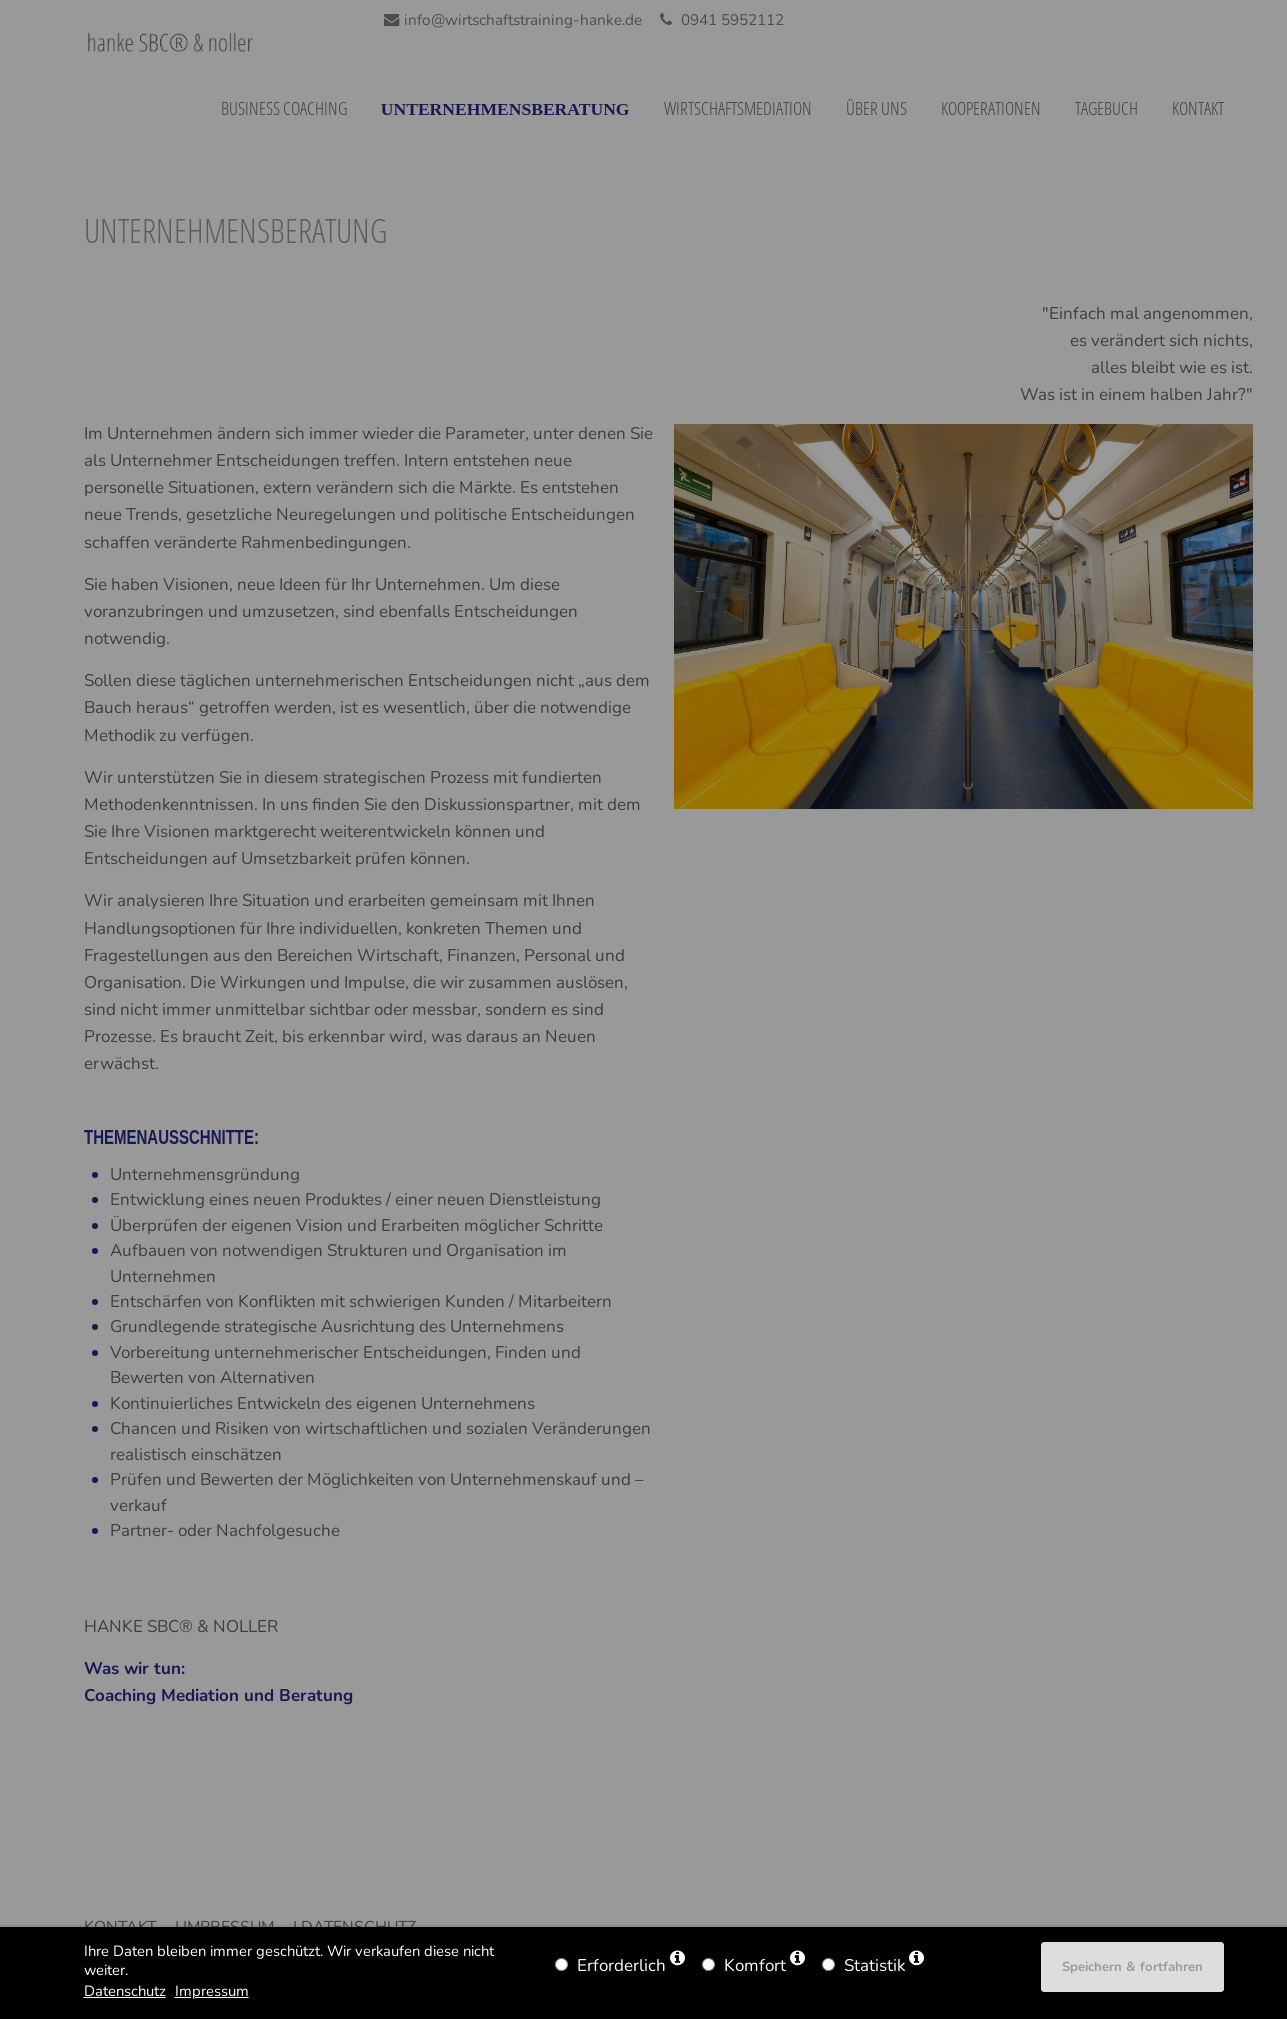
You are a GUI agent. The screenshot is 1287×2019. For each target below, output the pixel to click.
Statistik (874, 1965)
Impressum (212, 1991)
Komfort (755, 1965)
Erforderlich (621, 1965)
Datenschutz (125, 1991)
